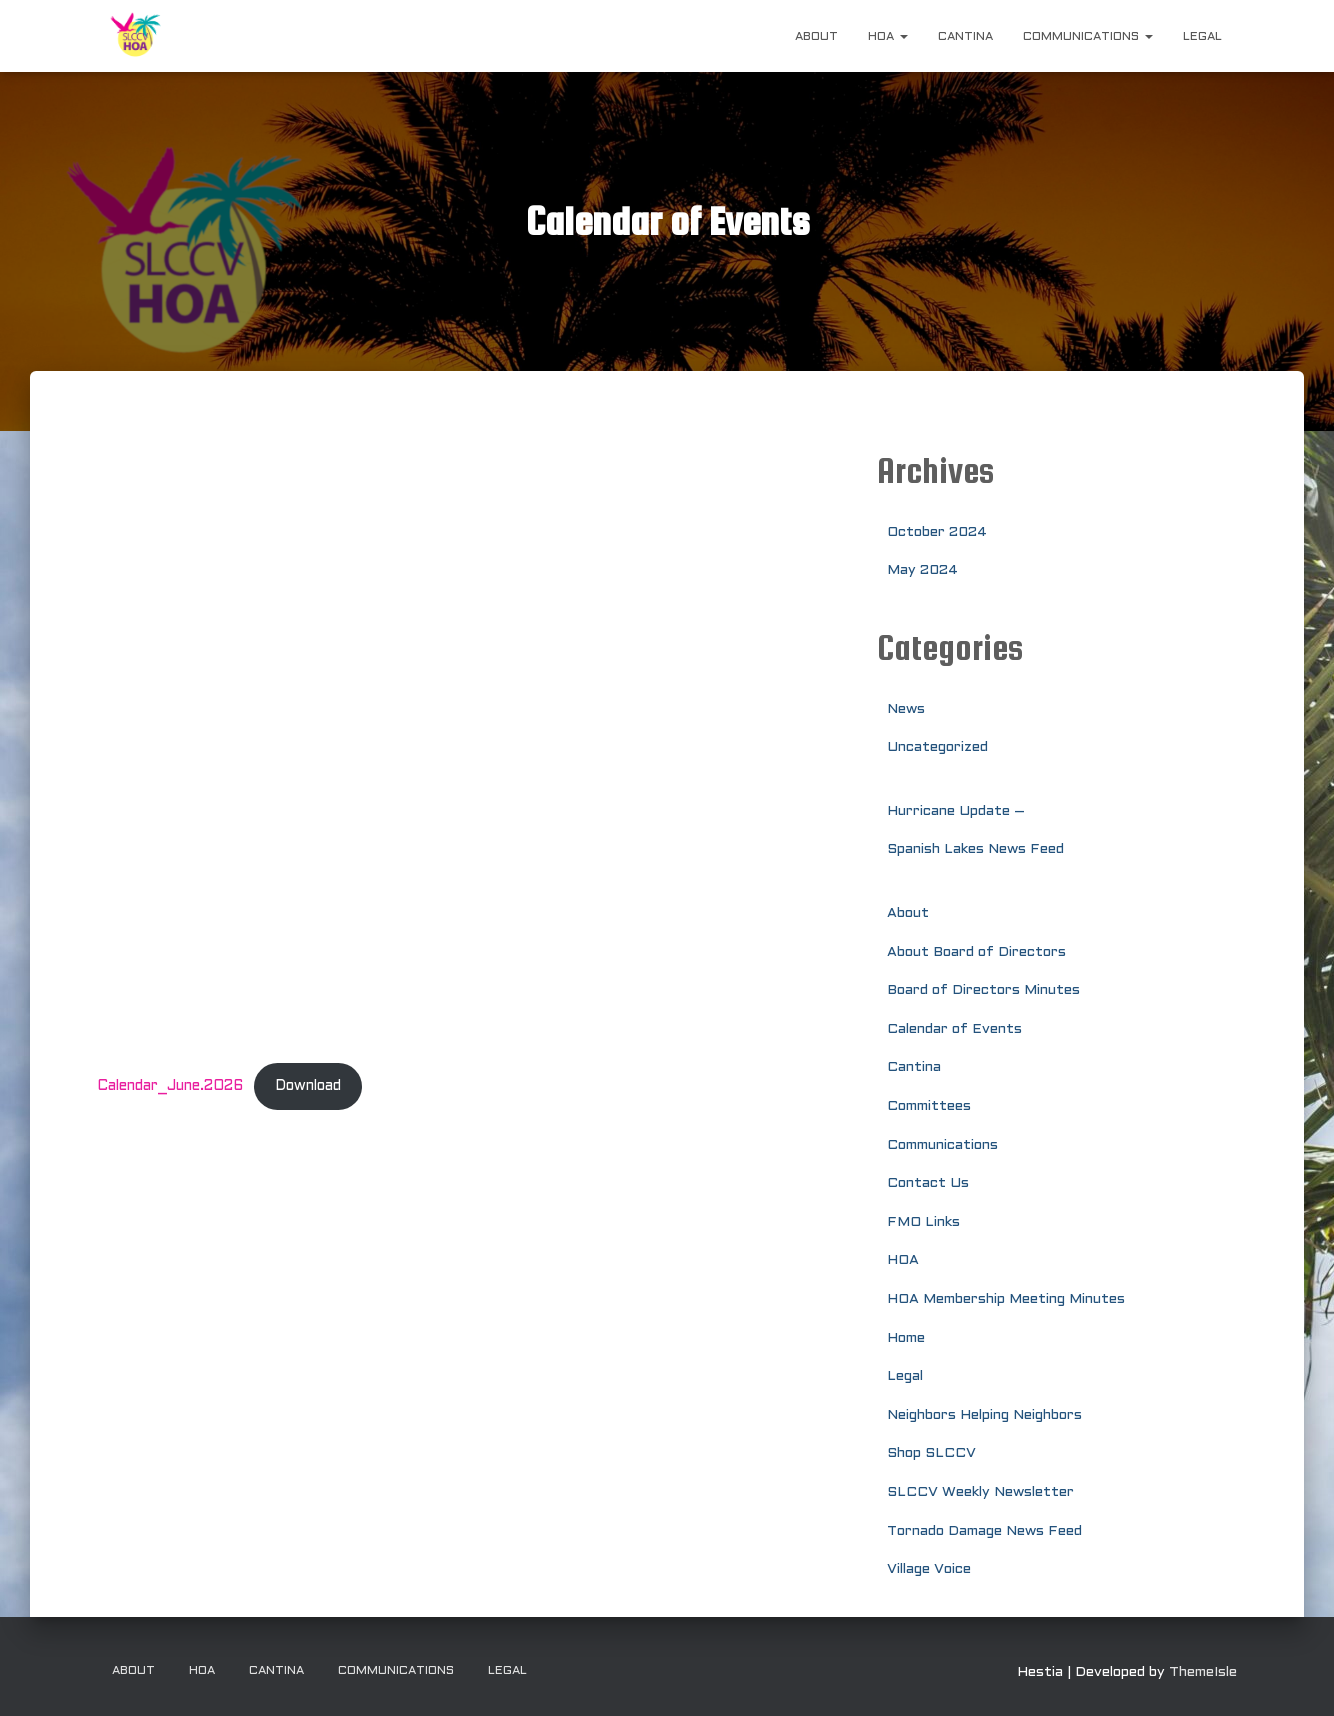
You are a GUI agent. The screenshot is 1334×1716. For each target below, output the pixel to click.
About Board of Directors (976, 952)
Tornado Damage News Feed (984, 1531)
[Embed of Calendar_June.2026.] (472, 741)
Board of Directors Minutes (983, 990)
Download (308, 1086)
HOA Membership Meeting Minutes (1006, 1299)
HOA (888, 37)
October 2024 (937, 532)
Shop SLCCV (931, 1453)
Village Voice (929, 1569)
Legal (1202, 37)
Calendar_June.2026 (170, 1086)
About (816, 37)
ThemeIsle (1203, 1672)
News (906, 709)
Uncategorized (937, 747)
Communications (1088, 37)
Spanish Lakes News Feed (975, 849)
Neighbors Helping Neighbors (984, 1415)
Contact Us (928, 1183)
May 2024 (922, 570)
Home (906, 1338)
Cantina (965, 37)
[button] (903, 37)
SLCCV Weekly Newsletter (980, 1492)
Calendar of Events (954, 1029)
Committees (929, 1106)
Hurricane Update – (956, 811)
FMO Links (923, 1222)
